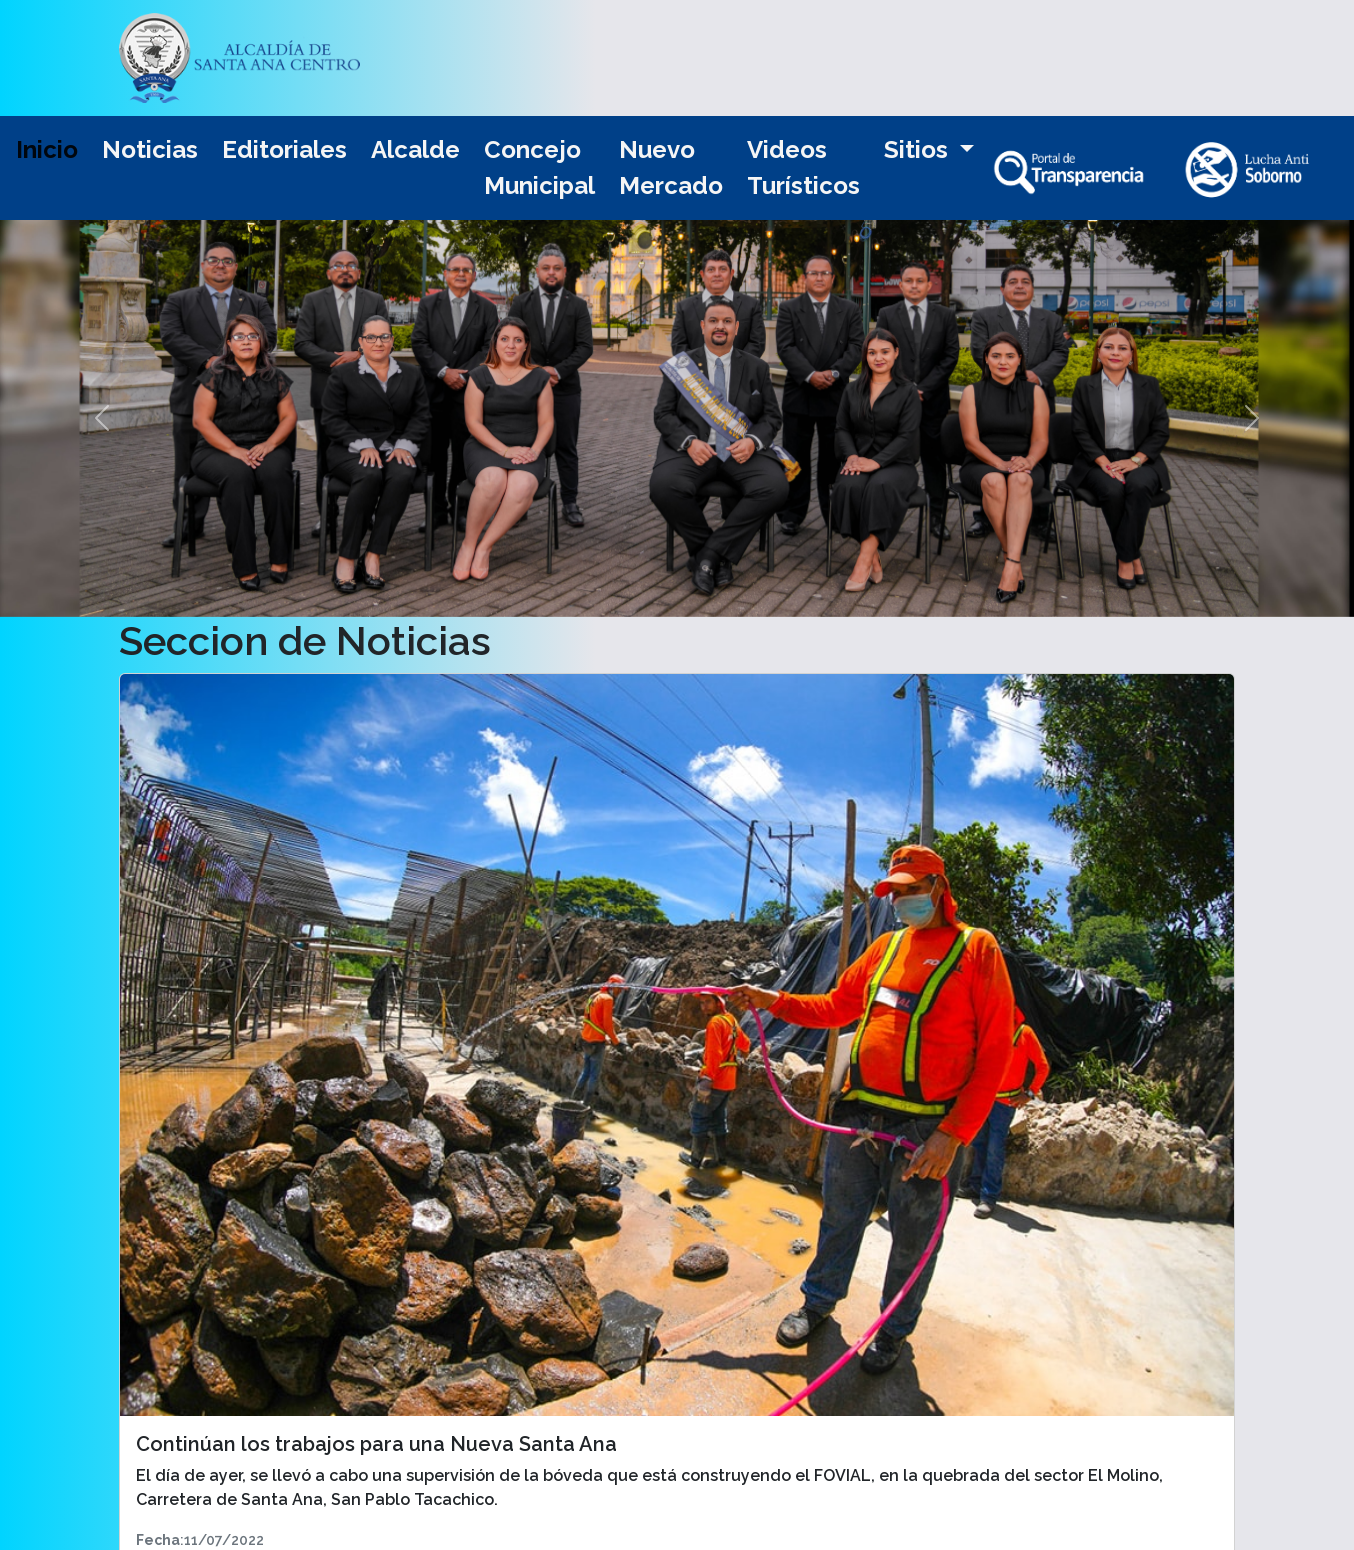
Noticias (150, 149)
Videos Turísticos (803, 167)
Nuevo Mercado (671, 167)
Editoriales (284, 149)
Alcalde (415, 149)
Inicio (47, 149)
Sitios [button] (919, 149)
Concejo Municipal (539, 167)
